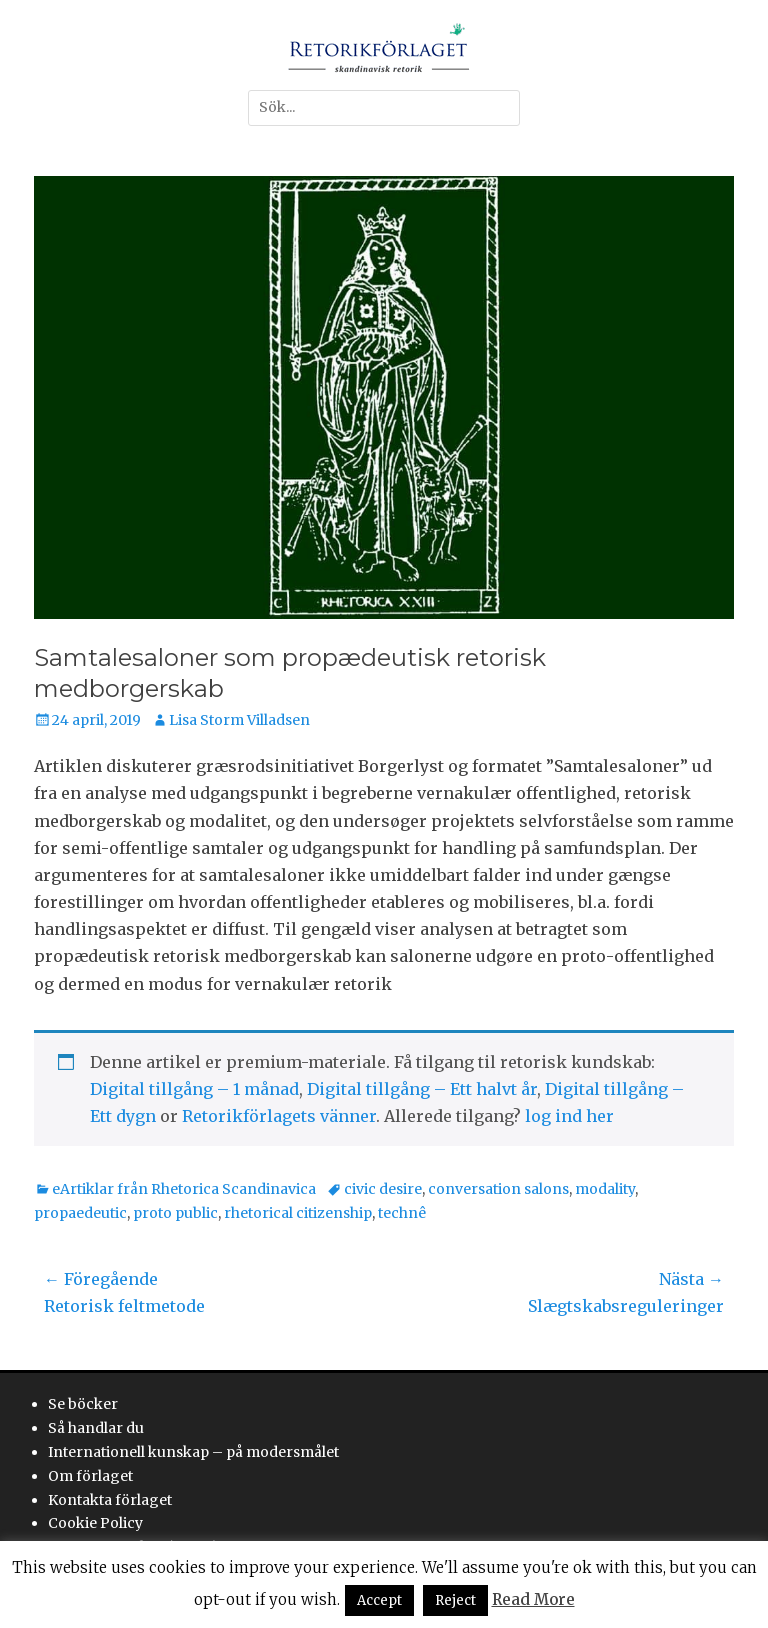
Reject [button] (455, 1600)
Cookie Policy (95, 1523)
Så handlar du (96, 1428)
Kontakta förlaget (110, 1500)
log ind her (569, 1116)
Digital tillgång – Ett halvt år (422, 1089)
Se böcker (83, 1404)
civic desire (383, 1189)
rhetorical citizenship (298, 1213)
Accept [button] (379, 1600)
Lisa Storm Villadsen (239, 720)
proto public (175, 1213)
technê (402, 1213)
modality (605, 1189)
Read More (533, 1599)
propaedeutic (80, 1213)
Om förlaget (90, 1476)
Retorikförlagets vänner (279, 1116)
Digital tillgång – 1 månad (194, 1089)
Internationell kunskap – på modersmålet (193, 1452)
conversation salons (498, 1189)
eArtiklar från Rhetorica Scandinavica (184, 1189)
